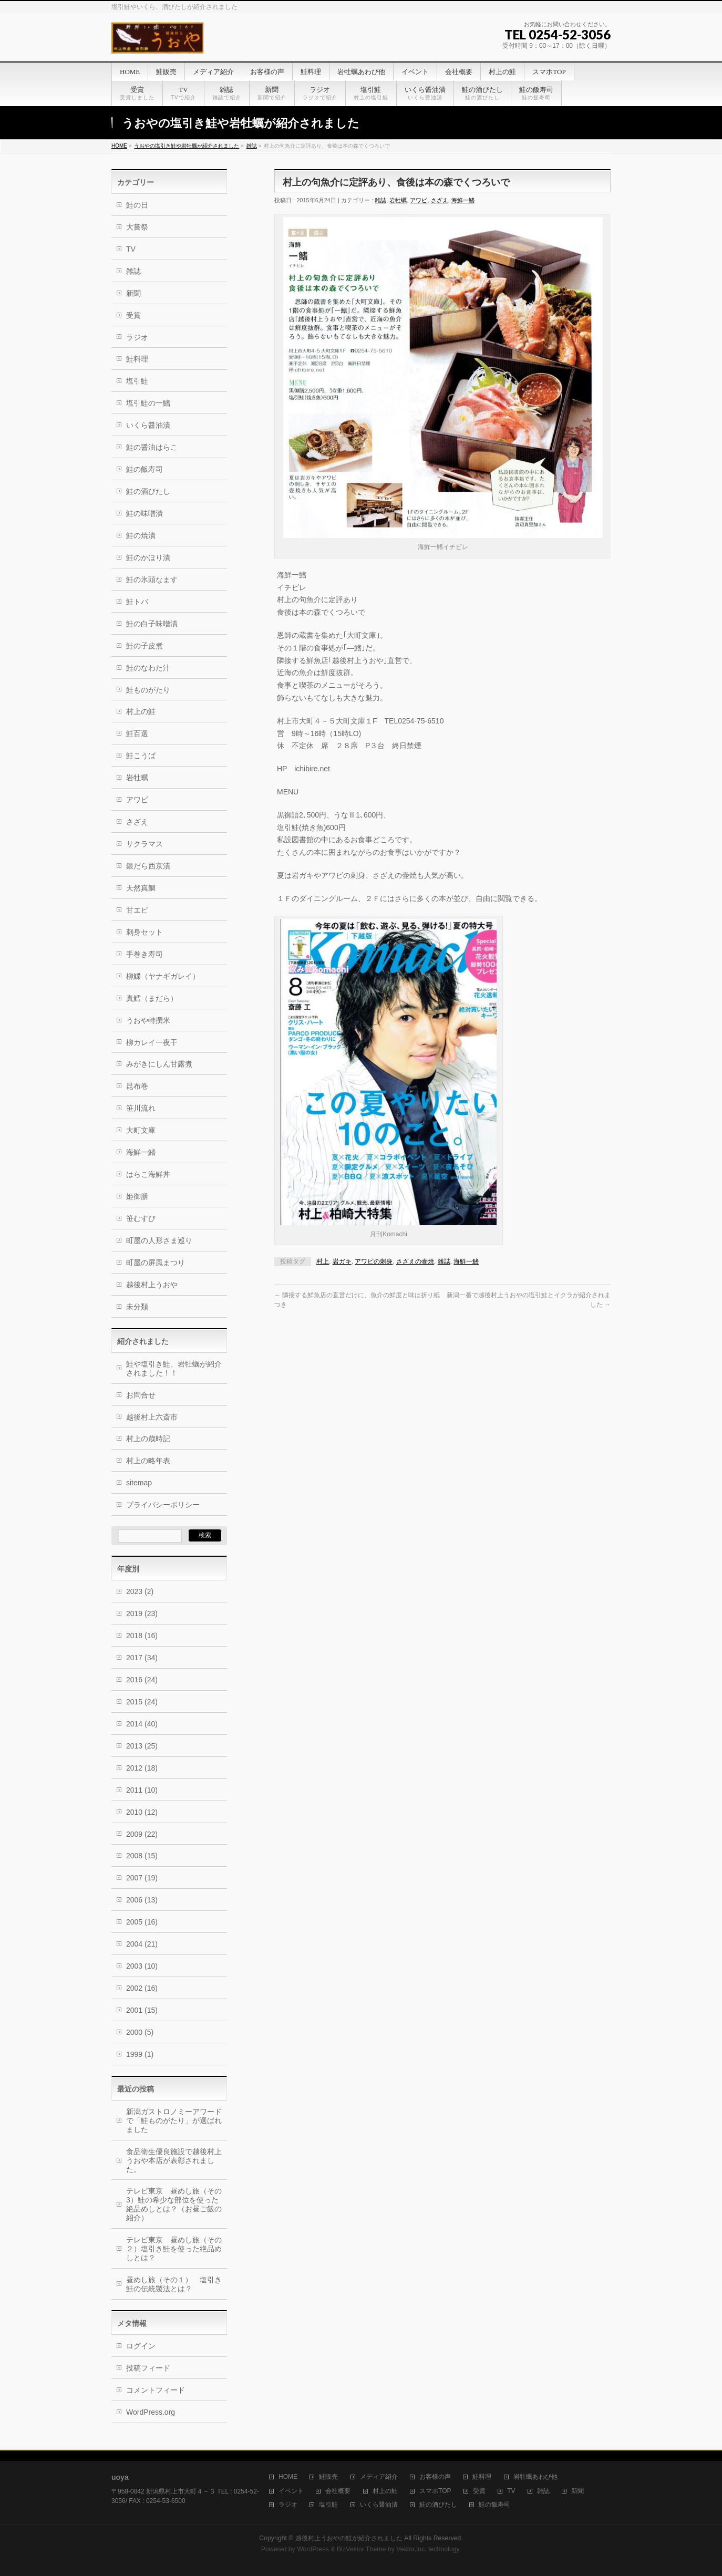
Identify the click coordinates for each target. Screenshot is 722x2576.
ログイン (141, 2346)
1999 (139, 2054)
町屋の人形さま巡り (159, 1240)
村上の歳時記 (148, 1438)
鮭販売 (328, 2477)
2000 (139, 2032)
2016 (142, 1679)
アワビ (418, 200)
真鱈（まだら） (152, 998)
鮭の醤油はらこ (152, 447)
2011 (142, 1790)
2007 (142, 1878)
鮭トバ (137, 601)
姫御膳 (137, 1196)
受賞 (133, 315)
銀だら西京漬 (148, 866)
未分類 (137, 1306)
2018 (142, 1635)
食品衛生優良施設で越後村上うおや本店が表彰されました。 (174, 2160)
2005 (142, 1922)
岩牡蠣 (398, 200)
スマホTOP (435, 2491)
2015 (142, 1702)
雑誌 (251, 146)
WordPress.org (150, 2412)
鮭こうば (141, 755)
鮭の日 (137, 205)
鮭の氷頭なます (152, 579)
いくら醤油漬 (148, 425)
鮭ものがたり (148, 690)
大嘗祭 (137, 227)
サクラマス (144, 844)
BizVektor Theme (361, 2549)
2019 (142, 1613)
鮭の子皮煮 (144, 646)
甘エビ (137, 910)
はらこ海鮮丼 (148, 1174)
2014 (142, 1724)
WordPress (313, 2549)
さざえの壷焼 (415, 1261)
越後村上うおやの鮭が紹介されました (349, 2538)
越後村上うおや (152, 1284)
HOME (119, 146)
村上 (322, 1261)
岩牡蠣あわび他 (535, 2477)
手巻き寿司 (144, 954)
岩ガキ (342, 1261)
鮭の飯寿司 (144, 469)
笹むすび (141, 1218)
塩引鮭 (137, 381)
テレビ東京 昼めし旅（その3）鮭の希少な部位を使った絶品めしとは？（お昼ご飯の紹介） (174, 2204)
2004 (142, 1944)
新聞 (133, 293)
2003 (142, 1966)
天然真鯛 (141, 888)
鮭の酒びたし (148, 491)
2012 (142, 1768)
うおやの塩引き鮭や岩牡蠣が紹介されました (186, 146)
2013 (142, 1746)
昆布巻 (137, 1086)
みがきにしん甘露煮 (163, 1064)
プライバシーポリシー (163, 1505)
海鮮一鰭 (463, 200)
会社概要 (337, 2491)
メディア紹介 (379, 2477)
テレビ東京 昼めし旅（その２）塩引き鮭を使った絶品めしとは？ (174, 2249)
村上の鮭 (141, 711)
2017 (142, 1657)
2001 (142, 2010)
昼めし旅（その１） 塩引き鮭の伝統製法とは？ (174, 2284)
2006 (142, 1900)
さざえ (439, 200)
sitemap (139, 1482)
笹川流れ (141, 1108)
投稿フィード (148, 2368)
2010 (142, 1812)
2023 (139, 1591)
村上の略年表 (148, 1460)
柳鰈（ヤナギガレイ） (163, 976)
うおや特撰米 (148, 1020)
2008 (142, 1855)
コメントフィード (155, 2390)
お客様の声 (435, 2477)
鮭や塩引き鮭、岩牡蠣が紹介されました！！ (174, 1368)
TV (131, 249)
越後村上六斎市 (152, 1417)
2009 (142, 1834)
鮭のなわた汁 (148, 668)
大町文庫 (141, 1130)
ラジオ (137, 337)
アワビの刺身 (374, 1261)
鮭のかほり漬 (148, 557)
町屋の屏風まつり (155, 1262)
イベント (291, 2491)
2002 (142, 1988)
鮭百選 (137, 733)
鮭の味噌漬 (144, 513)
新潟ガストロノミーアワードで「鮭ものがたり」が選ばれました (174, 2120)
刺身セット (144, 932)
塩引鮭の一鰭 (148, 403)
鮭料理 (137, 359)
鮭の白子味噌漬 (152, 623)
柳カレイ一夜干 (152, 1042)
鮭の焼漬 (141, 535)
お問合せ (141, 1395)
